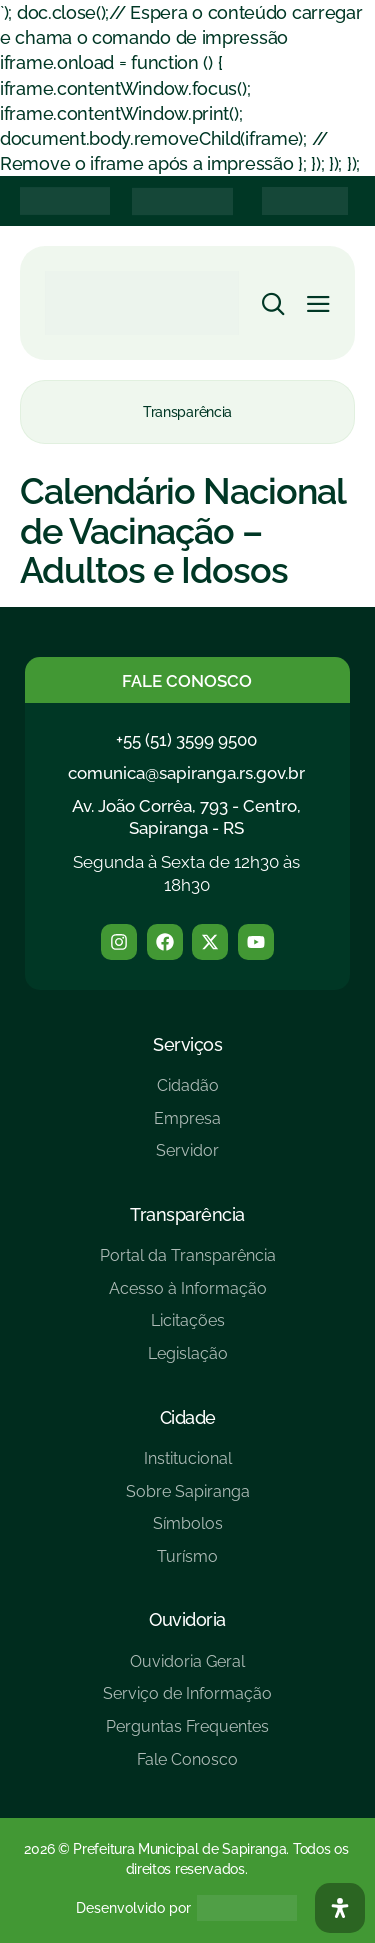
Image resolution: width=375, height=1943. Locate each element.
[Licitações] (188, 1328)
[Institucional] (188, 1466)
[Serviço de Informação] (187, 1701)
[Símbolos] (188, 1531)
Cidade (188, 1417)
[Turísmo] (188, 1564)
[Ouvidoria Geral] (187, 1669)
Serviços (187, 1044)
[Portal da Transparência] (188, 1263)
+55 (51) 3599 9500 (186, 740)
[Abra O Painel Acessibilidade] (340, 1908)
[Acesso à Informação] (188, 1296)
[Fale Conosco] (187, 1767)
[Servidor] (187, 1158)
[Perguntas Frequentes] (187, 1734)
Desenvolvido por (133, 1908)
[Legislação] (188, 1361)
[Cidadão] (187, 1093)
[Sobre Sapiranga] (188, 1499)
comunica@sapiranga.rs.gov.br (186, 773)
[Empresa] (187, 1126)
